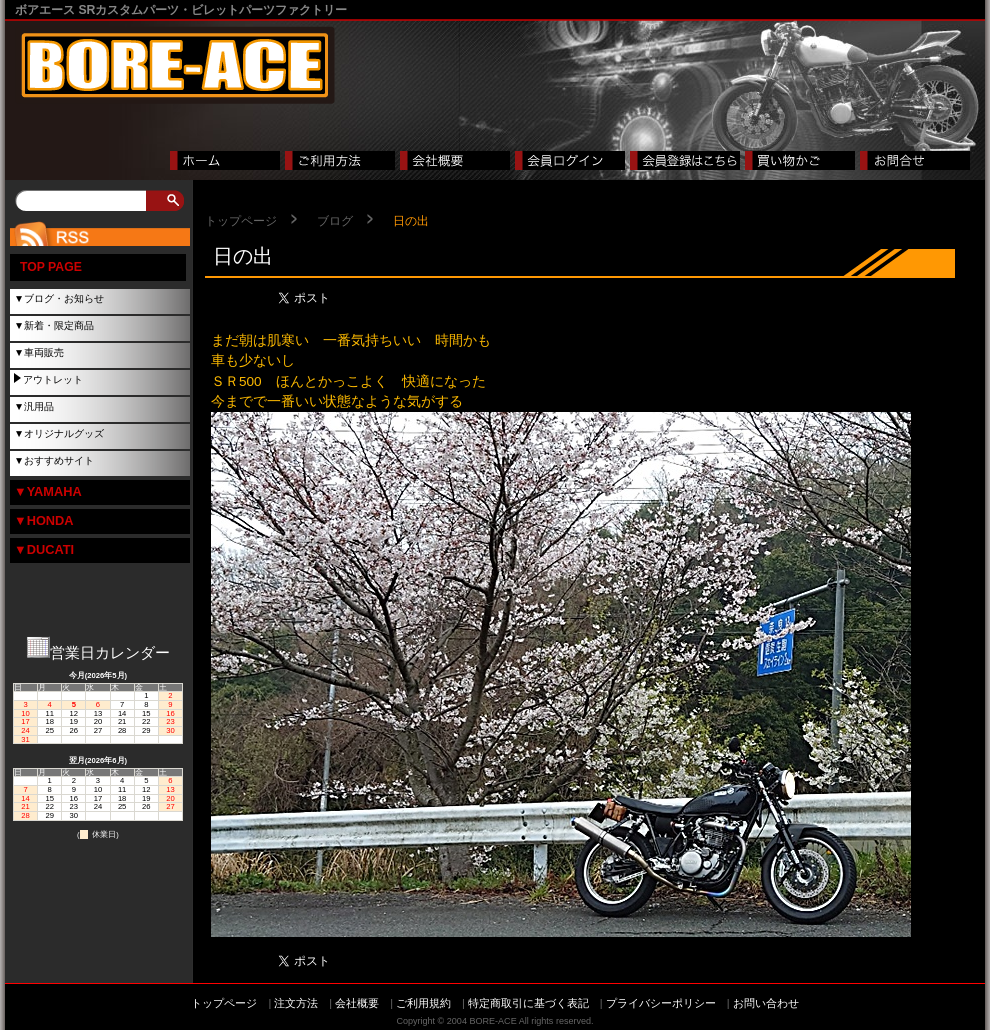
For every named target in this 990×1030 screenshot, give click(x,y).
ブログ (335, 221)
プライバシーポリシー (661, 1003)
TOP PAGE (51, 267)
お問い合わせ (766, 1003)
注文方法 (296, 1003)
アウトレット (53, 379)
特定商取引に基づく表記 (528, 1003)
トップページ (241, 221)
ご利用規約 (423, 1003)
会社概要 (357, 1003)
